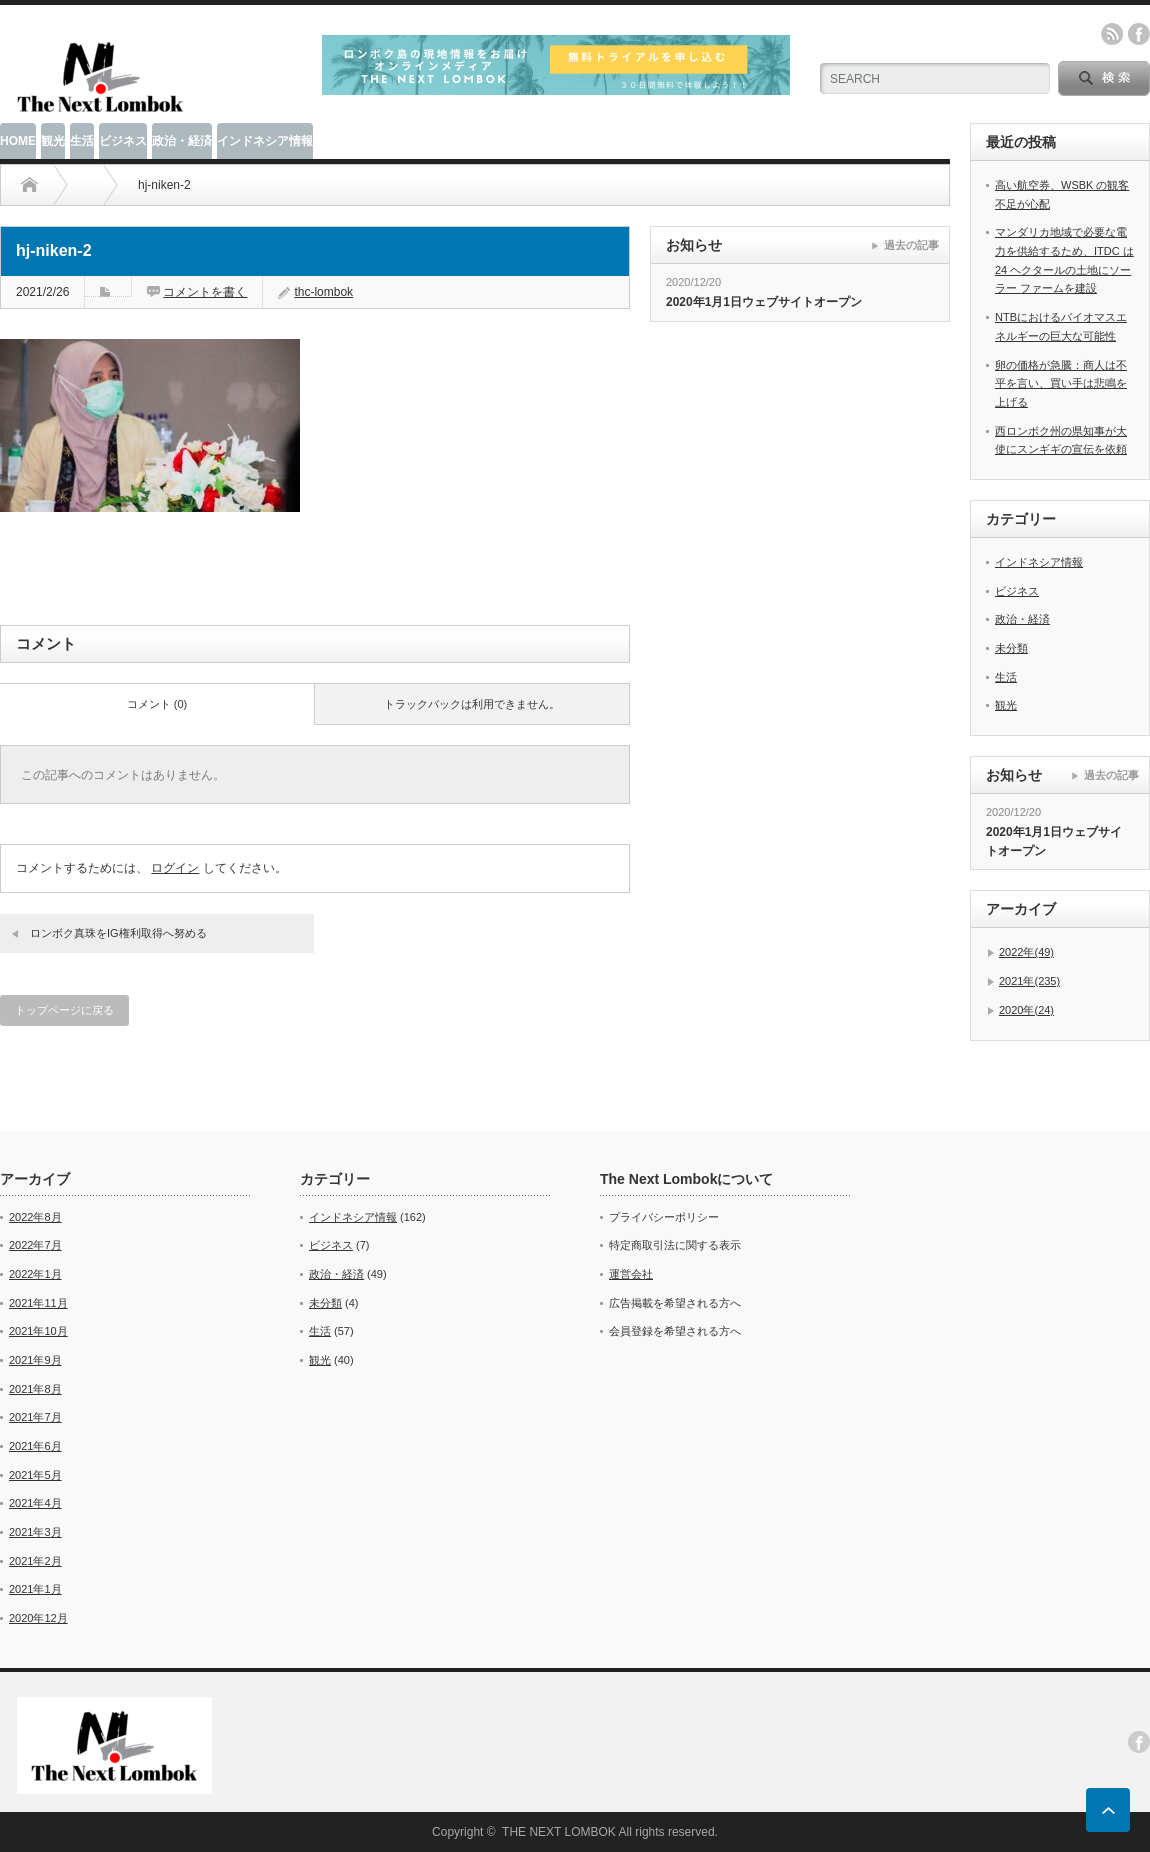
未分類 (1011, 648)
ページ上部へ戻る (1108, 1810)
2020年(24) (1026, 1010)
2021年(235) (1029, 981)
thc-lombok (323, 292)
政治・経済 (182, 141)
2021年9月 (35, 1360)
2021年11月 (38, 1303)
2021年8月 (35, 1389)
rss (1112, 34)
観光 (53, 141)
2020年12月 (38, 1618)
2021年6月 (35, 1446)
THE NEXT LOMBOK (559, 1832)
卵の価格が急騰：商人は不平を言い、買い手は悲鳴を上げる (1061, 383)
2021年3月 (35, 1532)
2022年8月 (35, 1217)
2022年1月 (35, 1274)
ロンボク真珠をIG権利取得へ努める (118, 933)
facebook (1139, 34)
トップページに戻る (64, 1010)
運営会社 (631, 1274)
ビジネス (123, 141)
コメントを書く (205, 292)
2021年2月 (35, 1561)
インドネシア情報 (265, 141)
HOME (18, 141)
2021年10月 (38, 1331)
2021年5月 (35, 1475)
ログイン (175, 868)
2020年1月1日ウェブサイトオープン (764, 302)
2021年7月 (35, 1417)
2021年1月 (35, 1589)
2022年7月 (35, 1245)
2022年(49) (1026, 952)
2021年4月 (35, 1503)
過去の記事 (911, 245)
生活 (82, 141)
